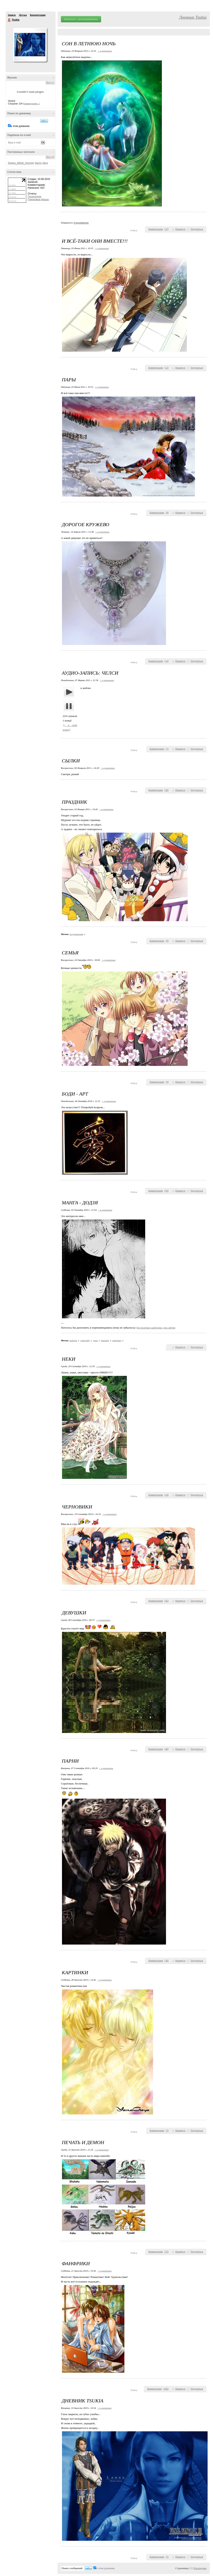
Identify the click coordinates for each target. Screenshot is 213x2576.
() (167, 229)
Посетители (34, 196)
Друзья (23, 15)
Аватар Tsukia (29, 44)
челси (11, 100)
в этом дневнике (20, 126)
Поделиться (197, 229)
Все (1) (50, 82)
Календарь (200, 2568)
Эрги (45, 163)
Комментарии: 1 (31, 103)
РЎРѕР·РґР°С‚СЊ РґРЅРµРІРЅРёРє (81, 19)
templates (116, 1340)
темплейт (85, 1340)
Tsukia (9, 20)
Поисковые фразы (38, 199)
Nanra (38, 163)
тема (95, 1340)
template (105, 1340)
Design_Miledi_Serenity (21, 163)
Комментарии (38, 15)
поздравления (76, 934)
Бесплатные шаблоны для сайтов (155, 1327)
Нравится (180, 229)
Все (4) (50, 157)
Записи (12, 15)
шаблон (73, 1340)
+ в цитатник (105, 51)
